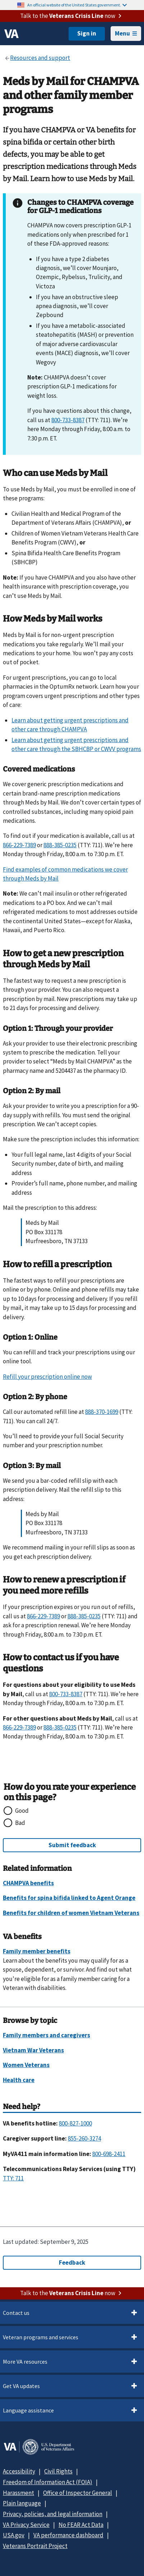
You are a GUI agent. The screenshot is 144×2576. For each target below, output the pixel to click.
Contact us (16, 2312)
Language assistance (28, 2410)
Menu (126, 33)
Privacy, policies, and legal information (52, 2514)
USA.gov (13, 2535)
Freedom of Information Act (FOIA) (47, 2482)
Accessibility (19, 2471)
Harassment (18, 2493)
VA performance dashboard (68, 2535)
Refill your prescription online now (47, 1377)
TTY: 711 (13, 2178)
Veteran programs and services (40, 2337)
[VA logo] (11, 33)
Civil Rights (58, 2471)
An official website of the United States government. (77, 5)
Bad (20, 1823)
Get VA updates (21, 2385)
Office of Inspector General (77, 2493)
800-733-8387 (67, 420)
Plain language (22, 2503)
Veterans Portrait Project (35, 2546)
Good (22, 1811)
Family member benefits (36, 1951)
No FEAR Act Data (81, 2525)
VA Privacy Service (26, 2525)
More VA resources (25, 2361)
